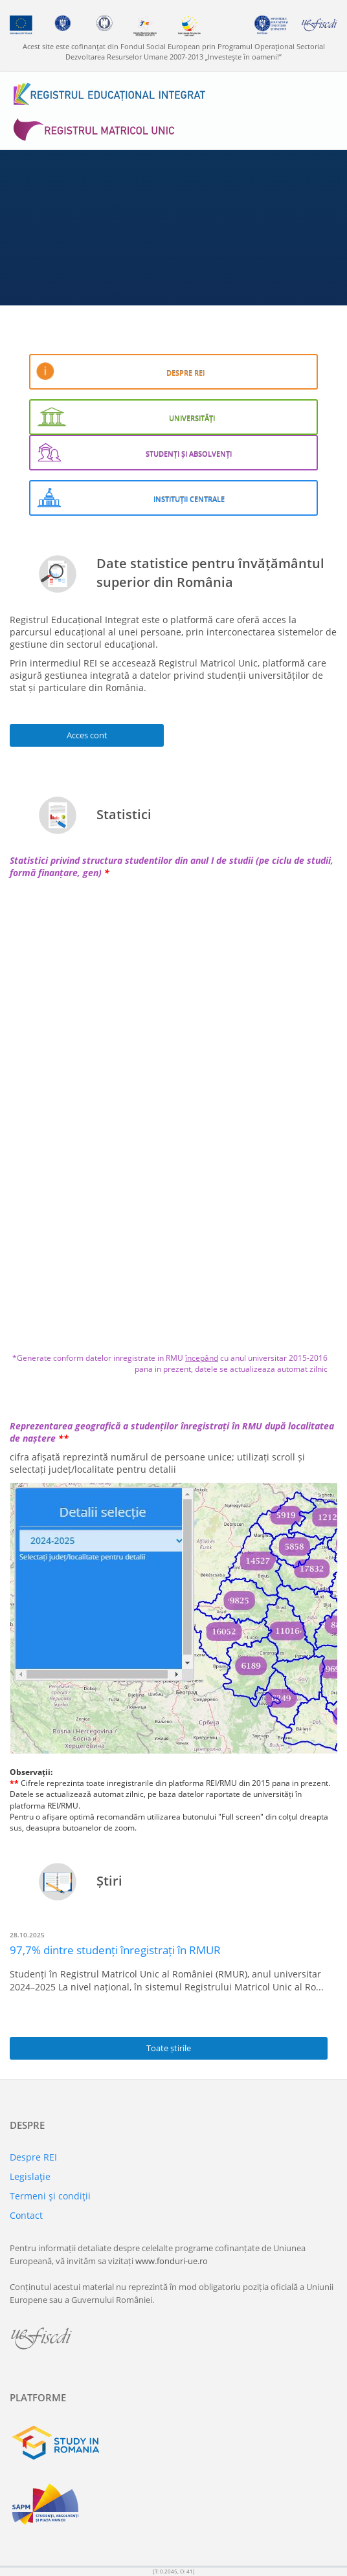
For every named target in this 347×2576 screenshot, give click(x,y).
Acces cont (87, 735)
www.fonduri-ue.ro (171, 2261)
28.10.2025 (27, 1934)
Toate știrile (168, 2048)
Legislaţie (30, 2176)
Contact (26, 2215)
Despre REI (33, 2157)
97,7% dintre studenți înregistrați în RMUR (115, 1950)
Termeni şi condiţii (50, 2196)
